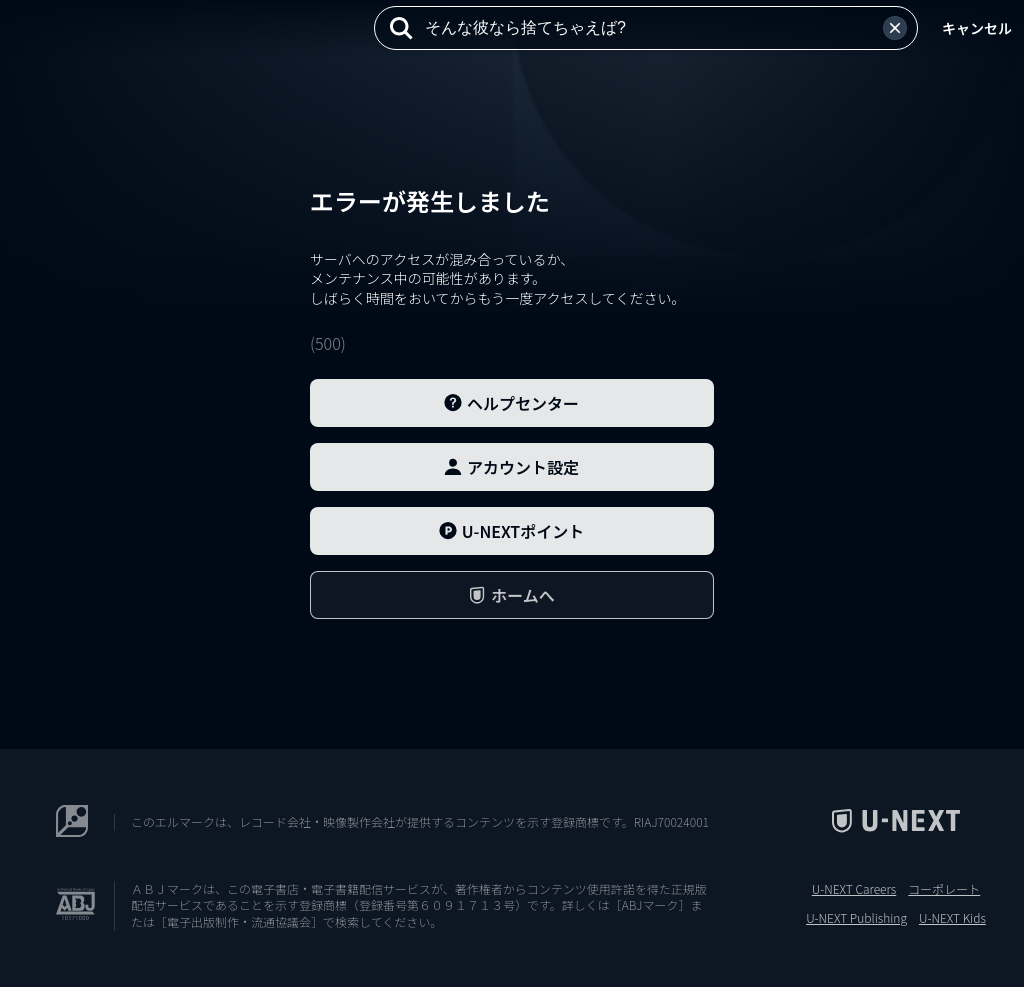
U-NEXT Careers (854, 889)
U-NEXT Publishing (856, 918)
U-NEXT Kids (952, 918)
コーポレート (944, 889)
